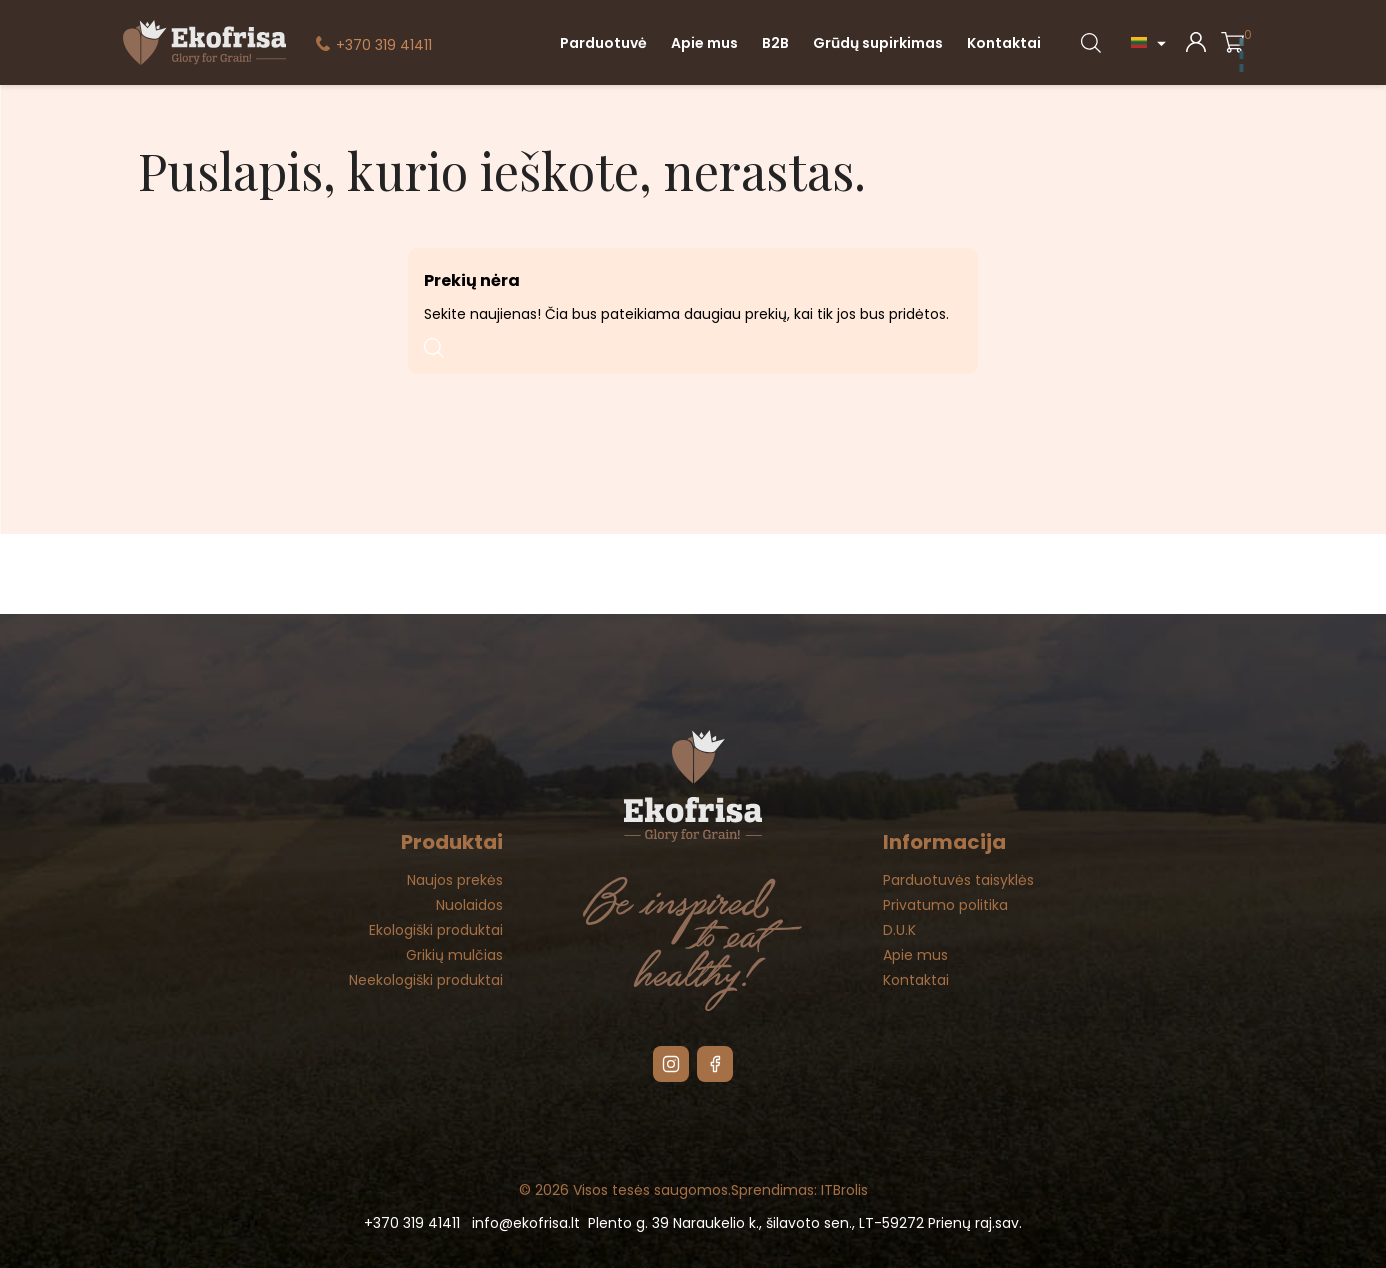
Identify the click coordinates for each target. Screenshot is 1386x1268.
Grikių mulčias (454, 955)
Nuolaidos (469, 905)
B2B (775, 43)
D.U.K (899, 930)
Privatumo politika (945, 905)
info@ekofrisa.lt (526, 1223)
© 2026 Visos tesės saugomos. (625, 1190)
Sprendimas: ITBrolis (799, 1190)
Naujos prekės (455, 880)
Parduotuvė (603, 43)
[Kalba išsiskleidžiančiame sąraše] (1151, 42)
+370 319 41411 (384, 45)
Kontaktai (1004, 43)
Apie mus (704, 43)
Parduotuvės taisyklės (958, 880)
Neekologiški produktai (426, 980)
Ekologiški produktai (436, 930)
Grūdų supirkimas (878, 43)
